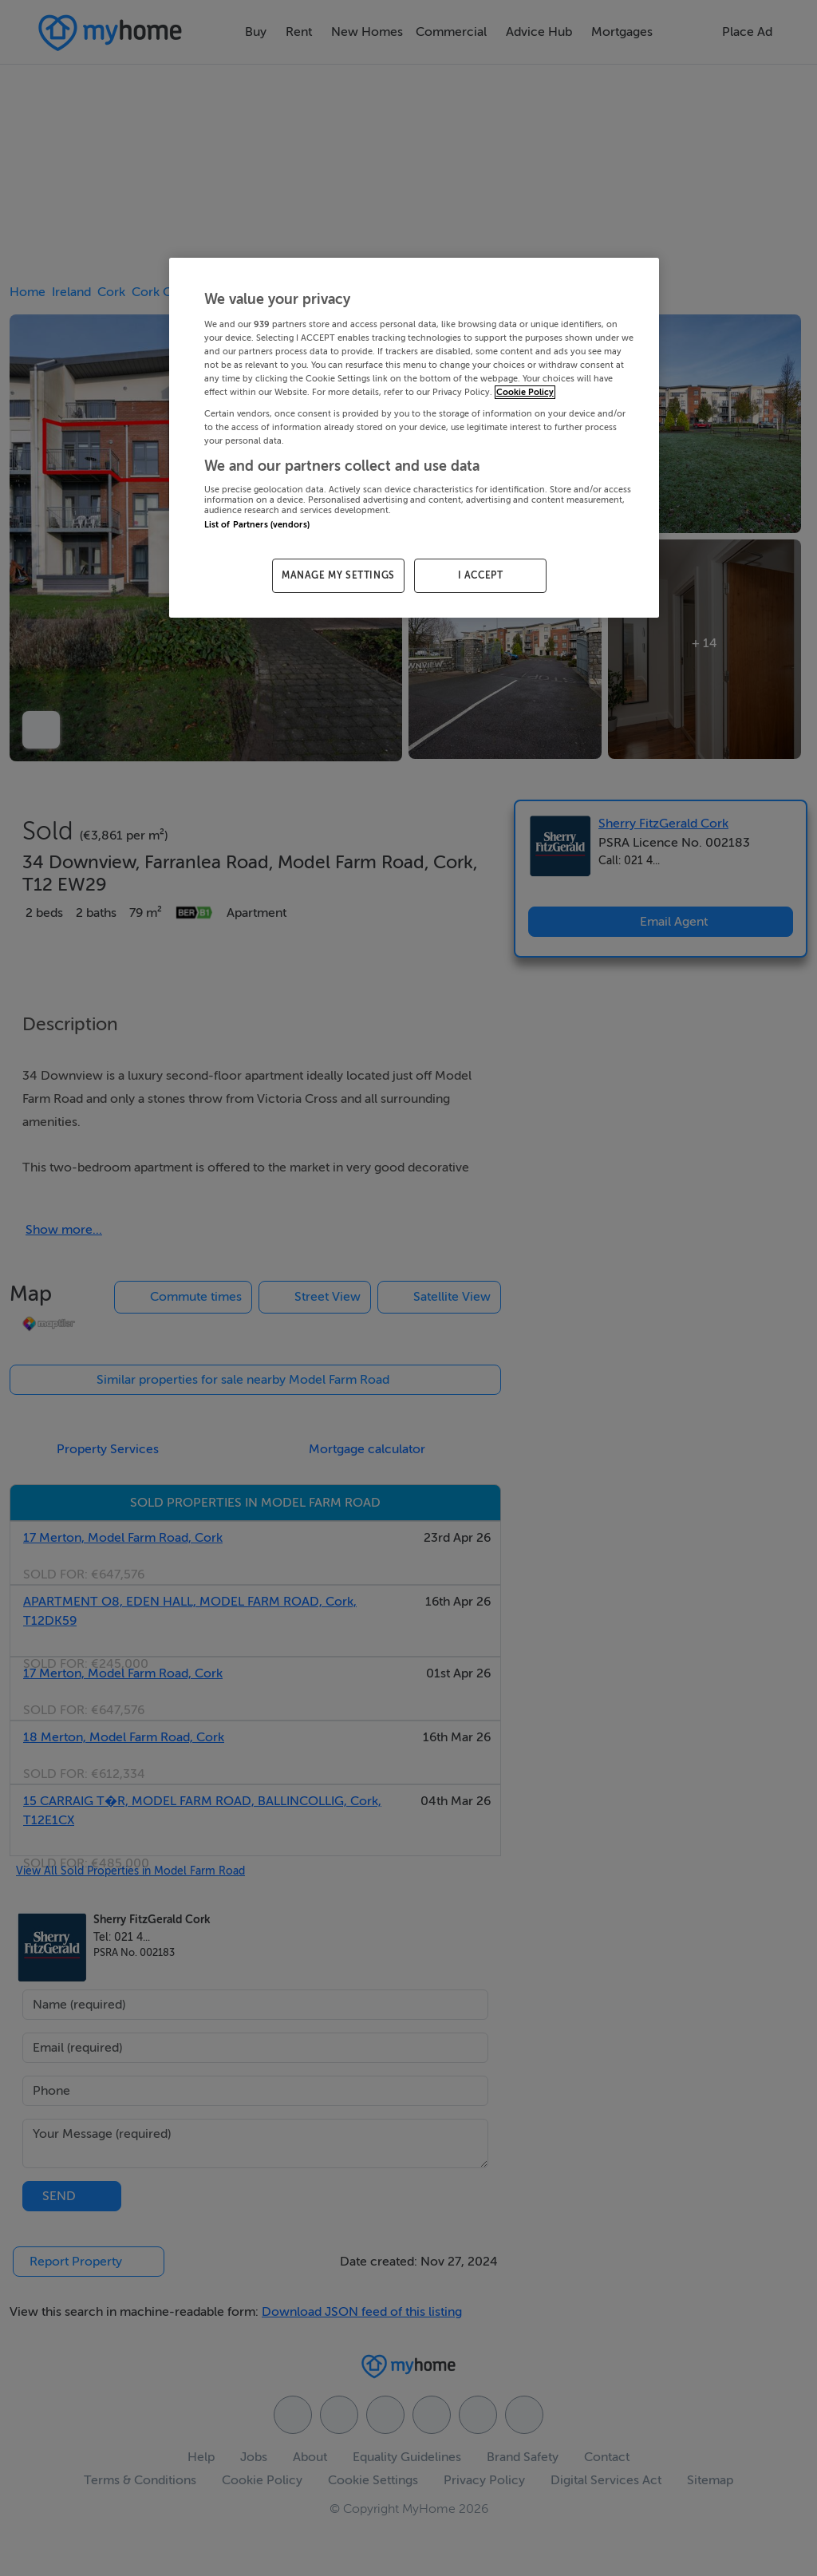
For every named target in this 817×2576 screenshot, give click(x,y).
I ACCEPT (480, 575)
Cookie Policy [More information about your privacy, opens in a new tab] (525, 392)
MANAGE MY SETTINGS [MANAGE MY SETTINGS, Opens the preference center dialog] (338, 575)
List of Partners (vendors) (257, 525)
